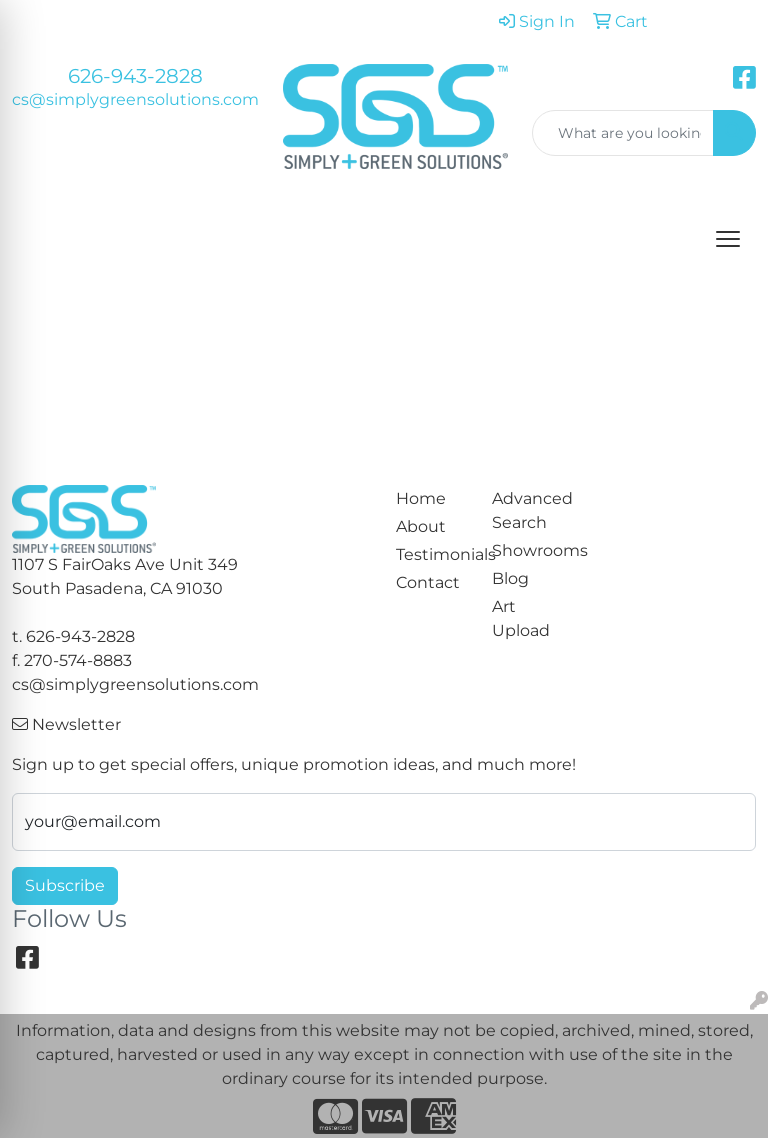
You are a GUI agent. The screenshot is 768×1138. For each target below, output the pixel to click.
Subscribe (65, 885)
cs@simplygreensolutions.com (135, 99)
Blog (510, 578)
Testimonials (432, 554)
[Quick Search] (623, 133)
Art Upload (521, 618)
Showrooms (528, 550)
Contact (428, 582)
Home (421, 498)
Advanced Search (528, 510)
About (421, 526)
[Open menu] (728, 239)
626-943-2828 (135, 76)
